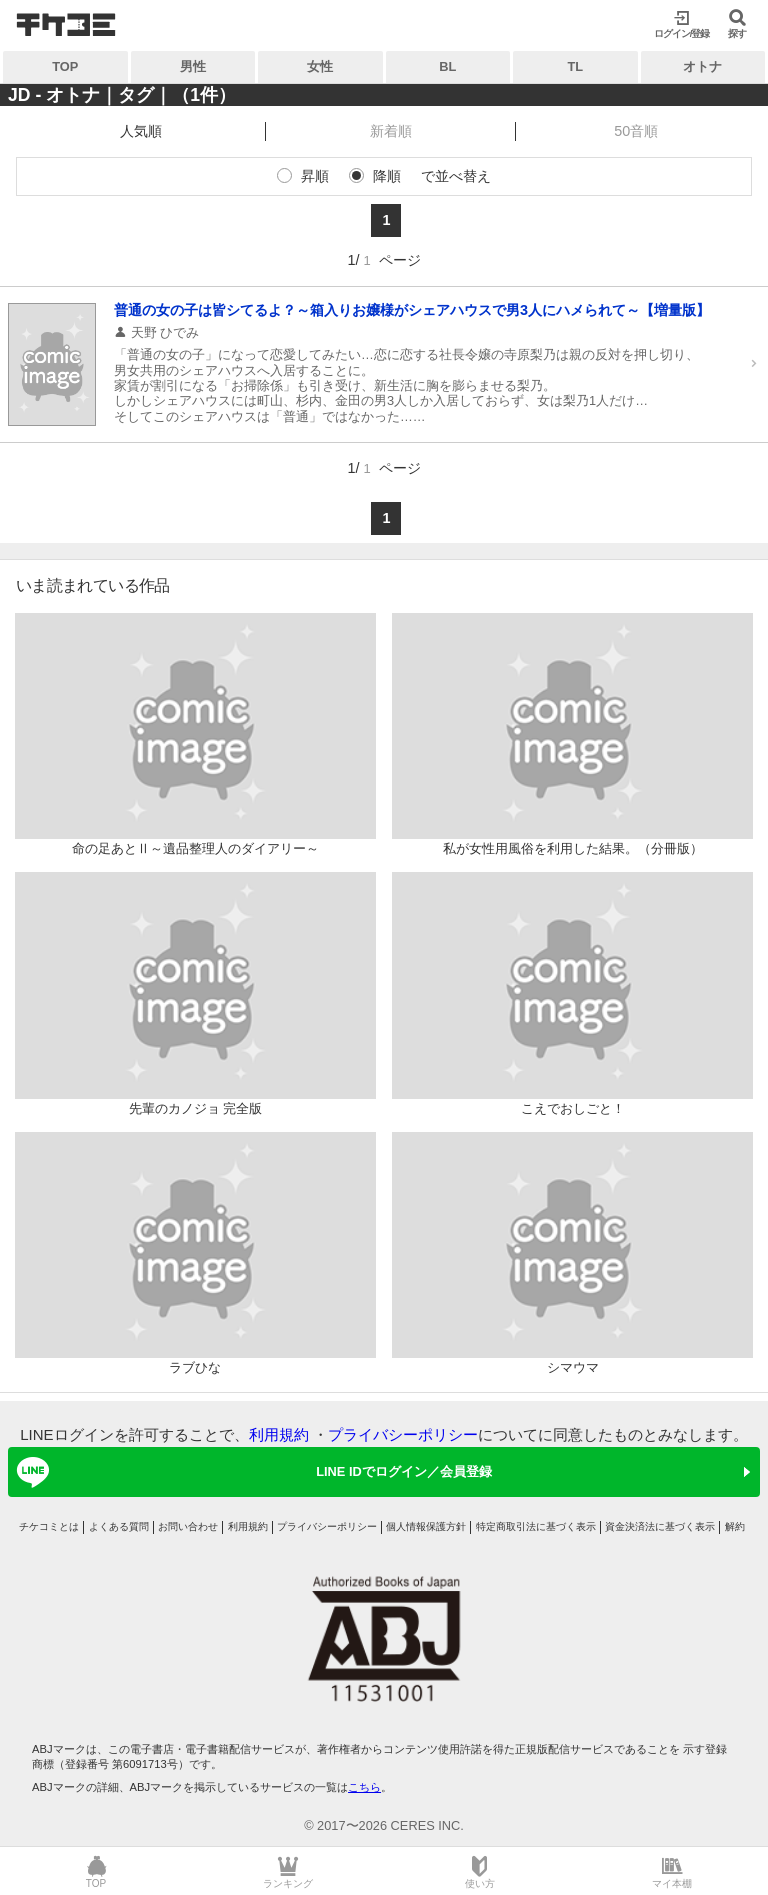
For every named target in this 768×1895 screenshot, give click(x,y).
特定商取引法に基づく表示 (536, 1526)
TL (575, 66)
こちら (364, 1787)
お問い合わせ (188, 1526)
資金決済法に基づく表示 (660, 1526)
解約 (735, 1526)
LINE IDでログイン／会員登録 (251, 1472)
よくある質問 (119, 1526)
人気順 (141, 131)
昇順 (315, 176)
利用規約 (279, 1434)
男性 (193, 66)
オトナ (702, 66)
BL (447, 66)
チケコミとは (49, 1526)
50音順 (636, 131)
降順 (387, 176)
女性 (320, 66)
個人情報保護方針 (426, 1526)
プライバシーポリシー (403, 1434)
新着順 (391, 131)
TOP (65, 66)
